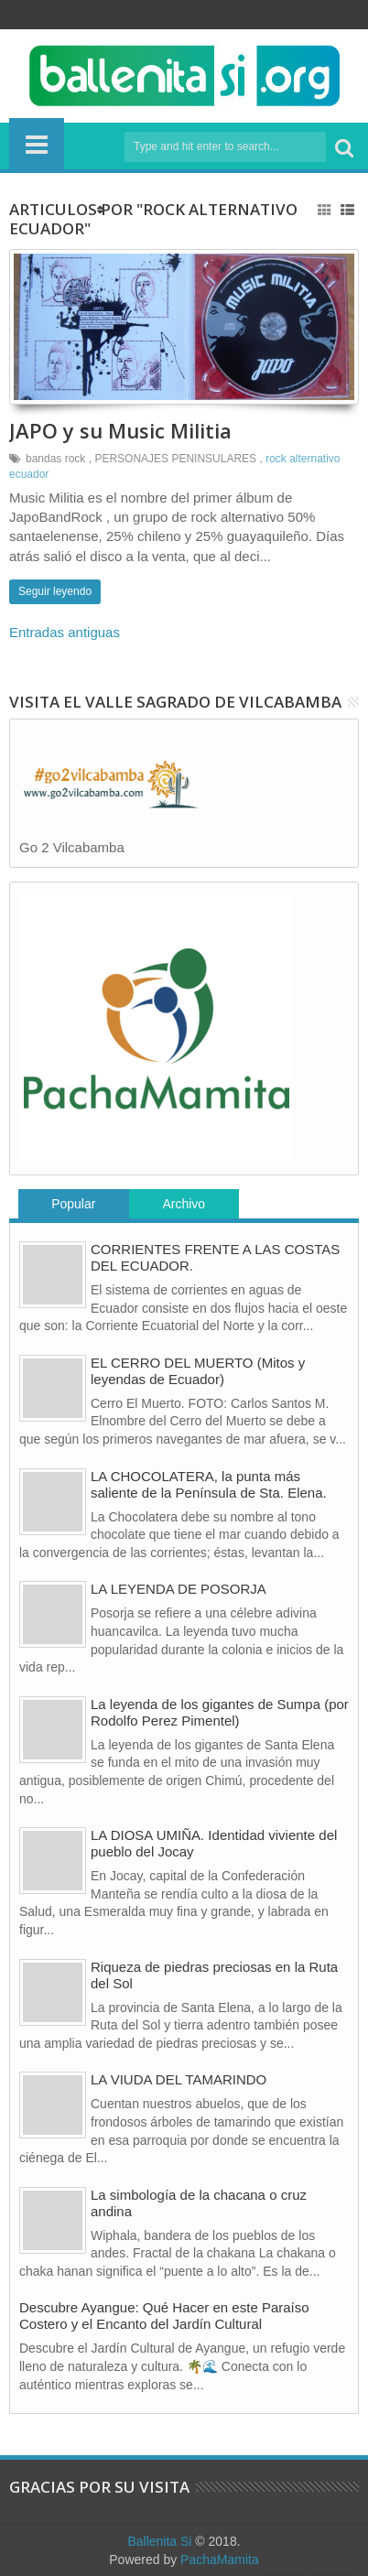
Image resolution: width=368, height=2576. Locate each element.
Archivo (183, 1203)
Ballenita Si (159, 2541)
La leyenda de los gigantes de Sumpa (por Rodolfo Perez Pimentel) (220, 1712)
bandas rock (55, 458)
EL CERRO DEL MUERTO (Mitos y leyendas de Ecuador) (198, 1371)
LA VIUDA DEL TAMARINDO (178, 2079)
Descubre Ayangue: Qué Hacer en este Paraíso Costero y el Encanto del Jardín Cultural (164, 2316)
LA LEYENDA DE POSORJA (178, 1588)
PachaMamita (219, 2559)
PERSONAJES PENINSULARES (175, 458)
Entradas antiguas (64, 632)
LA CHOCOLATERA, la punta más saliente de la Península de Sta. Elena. (209, 1484)
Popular (73, 1203)
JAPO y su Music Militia (120, 430)
